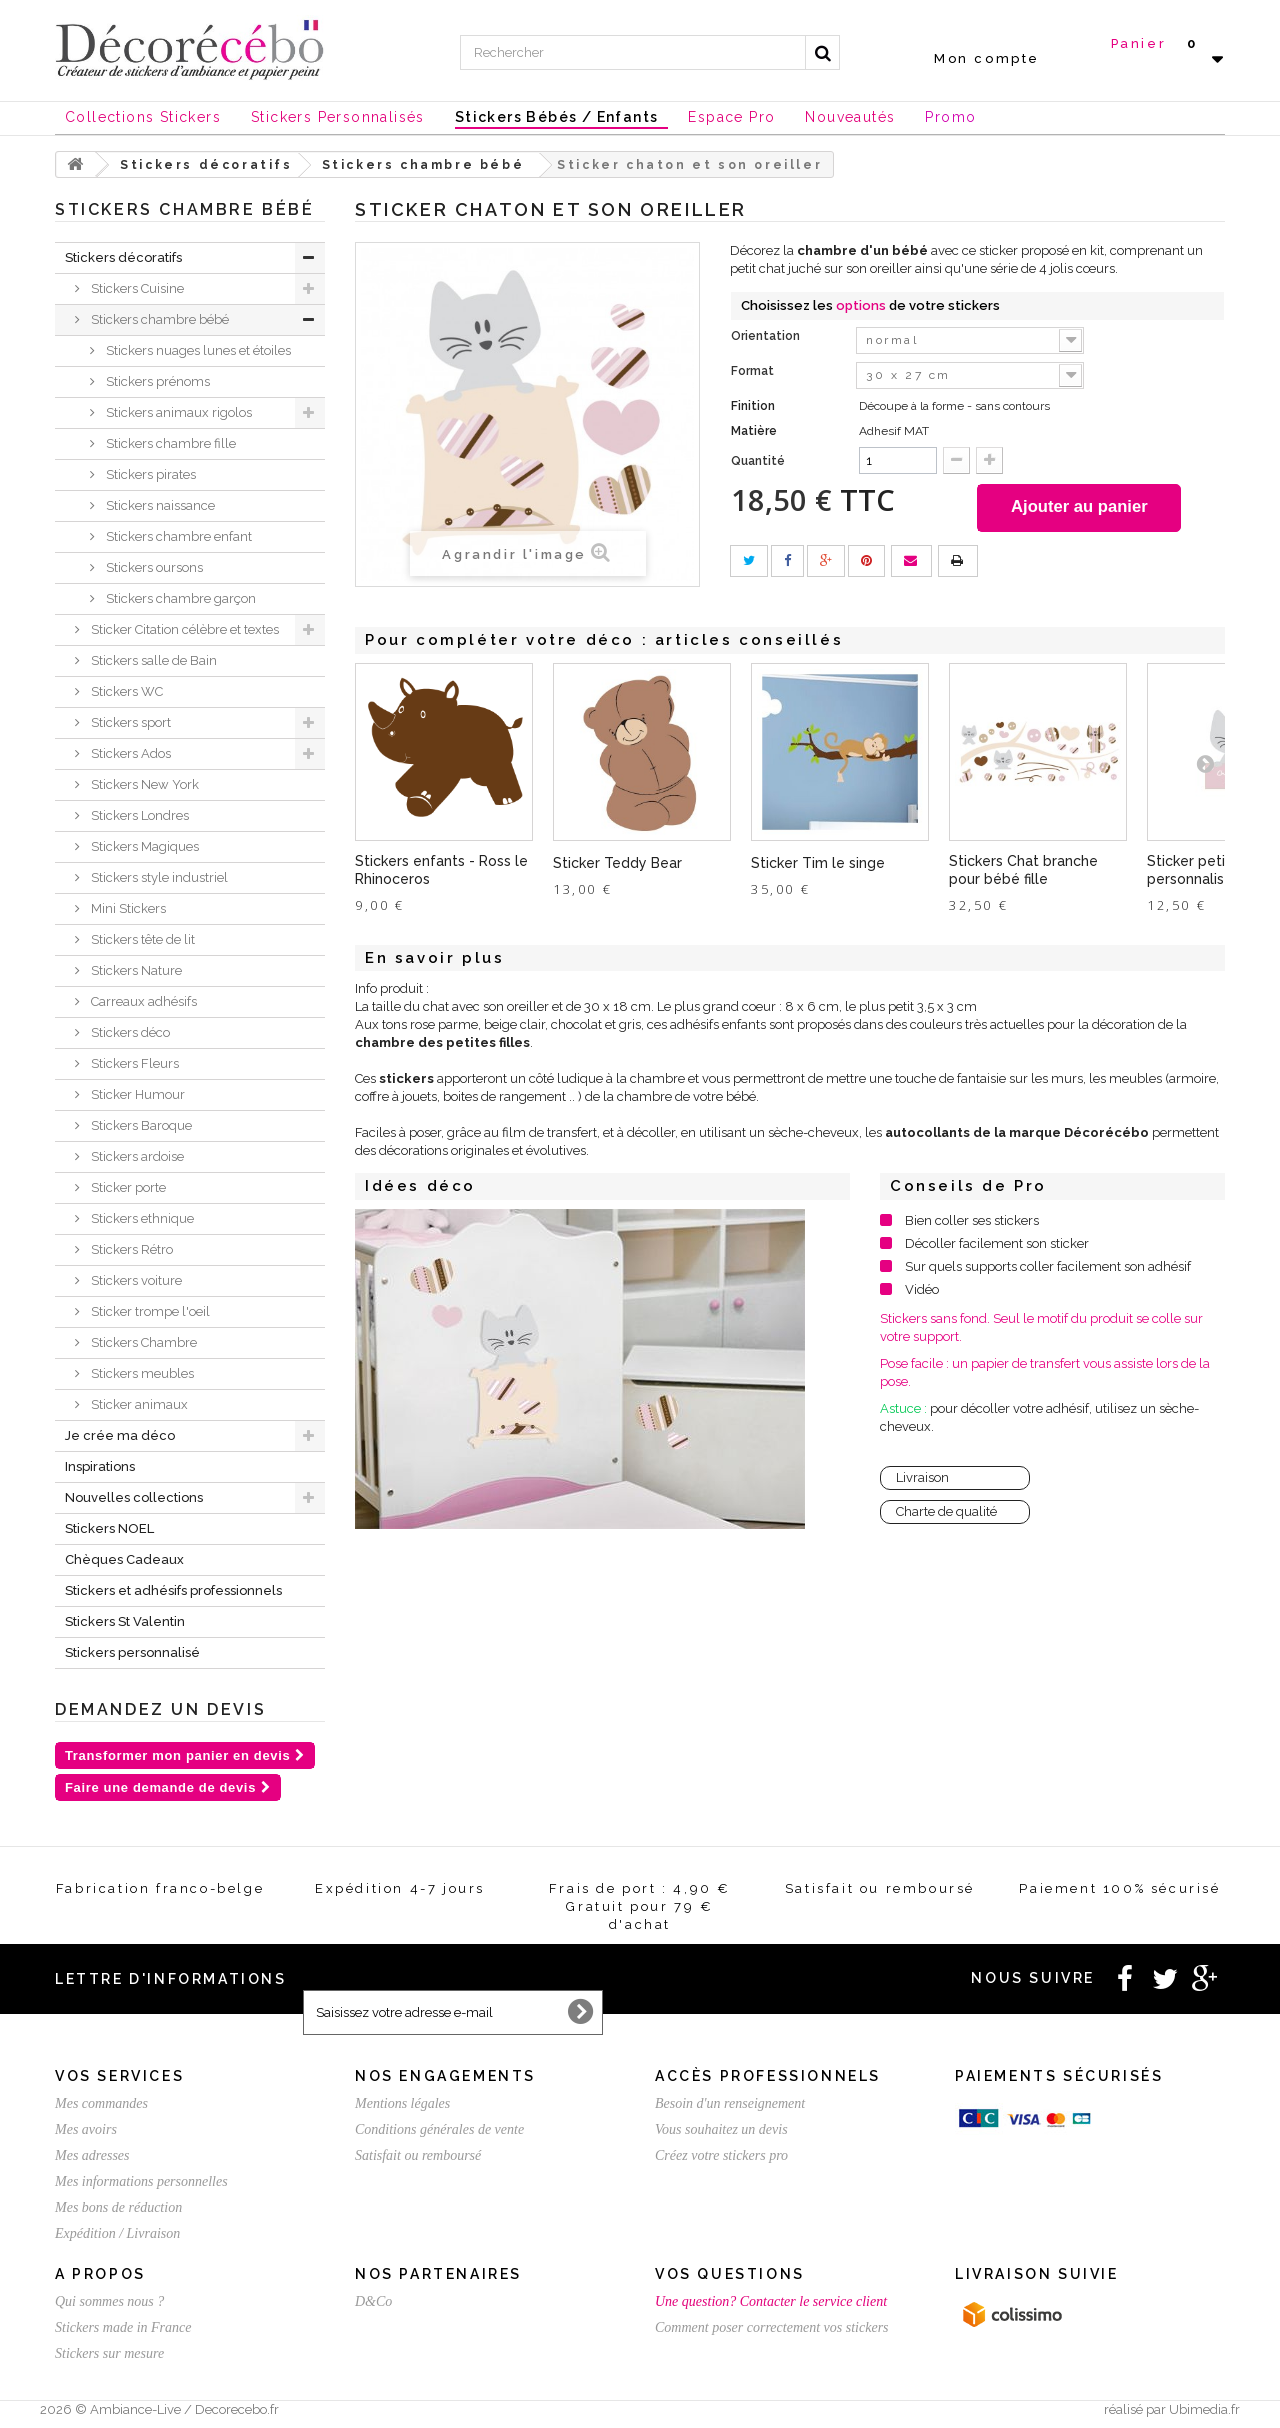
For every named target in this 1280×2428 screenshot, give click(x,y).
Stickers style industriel (158, 877)
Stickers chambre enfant (177, 536)
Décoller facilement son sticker (997, 1245)
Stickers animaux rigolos (177, 412)
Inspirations (100, 1466)
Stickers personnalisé (132, 1652)
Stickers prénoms (156, 381)
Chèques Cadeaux (124, 1559)
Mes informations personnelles (141, 2181)
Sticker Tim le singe (818, 865)
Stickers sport (129, 722)
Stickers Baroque (140, 1125)
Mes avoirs (86, 2129)
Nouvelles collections (134, 1497)
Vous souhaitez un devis (721, 2129)
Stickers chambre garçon (179, 598)
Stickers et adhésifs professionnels (173, 1590)
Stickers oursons (153, 567)
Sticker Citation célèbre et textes (183, 629)
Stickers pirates (149, 474)
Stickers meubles (141, 1373)
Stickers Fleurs (133, 1063)
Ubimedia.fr (1204, 2409)
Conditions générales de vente (439, 2129)
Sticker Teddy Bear (617, 865)
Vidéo (922, 1291)
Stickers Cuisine (136, 288)
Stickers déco (129, 1032)
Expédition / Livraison (117, 2233)
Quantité (758, 461)
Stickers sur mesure (109, 2353)
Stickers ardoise (136, 1156)
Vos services (119, 2076)
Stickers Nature (135, 970)
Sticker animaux (138, 1404)
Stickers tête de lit (141, 939)
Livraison (922, 1479)
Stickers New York (143, 784)
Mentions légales (402, 2103)
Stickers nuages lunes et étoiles (197, 350)
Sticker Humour (136, 1094)
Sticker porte (127, 1187)
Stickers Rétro (130, 1249)
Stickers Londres (138, 815)
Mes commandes (101, 2103)
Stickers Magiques (143, 846)
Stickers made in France (123, 2327)
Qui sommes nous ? (109, 2301)
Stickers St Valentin (125, 1621)
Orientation (767, 336)
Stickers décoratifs (123, 257)
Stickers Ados (129, 753)
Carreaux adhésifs (142, 1001)
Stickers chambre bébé (158, 319)
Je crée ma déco (120, 1435)
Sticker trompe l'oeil (149, 1311)
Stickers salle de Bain (152, 660)
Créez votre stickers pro (721, 2155)
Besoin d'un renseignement (730, 2103)
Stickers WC (125, 691)
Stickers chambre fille (169, 443)
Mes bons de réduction (118, 2207)
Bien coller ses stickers (972, 1222)
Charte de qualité (946, 1513)
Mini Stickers (127, 908)
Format (754, 371)
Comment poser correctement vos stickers (772, 2327)
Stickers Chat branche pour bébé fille (1023, 872)
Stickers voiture (135, 1280)
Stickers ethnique (141, 1218)
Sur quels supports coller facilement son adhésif (1048, 1268)
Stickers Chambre (142, 1342)
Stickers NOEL (109, 1528)
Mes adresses (92, 2155)
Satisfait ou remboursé (418, 2155)
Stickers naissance (159, 505)
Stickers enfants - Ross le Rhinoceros (441, 872)
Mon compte (987, 58)
